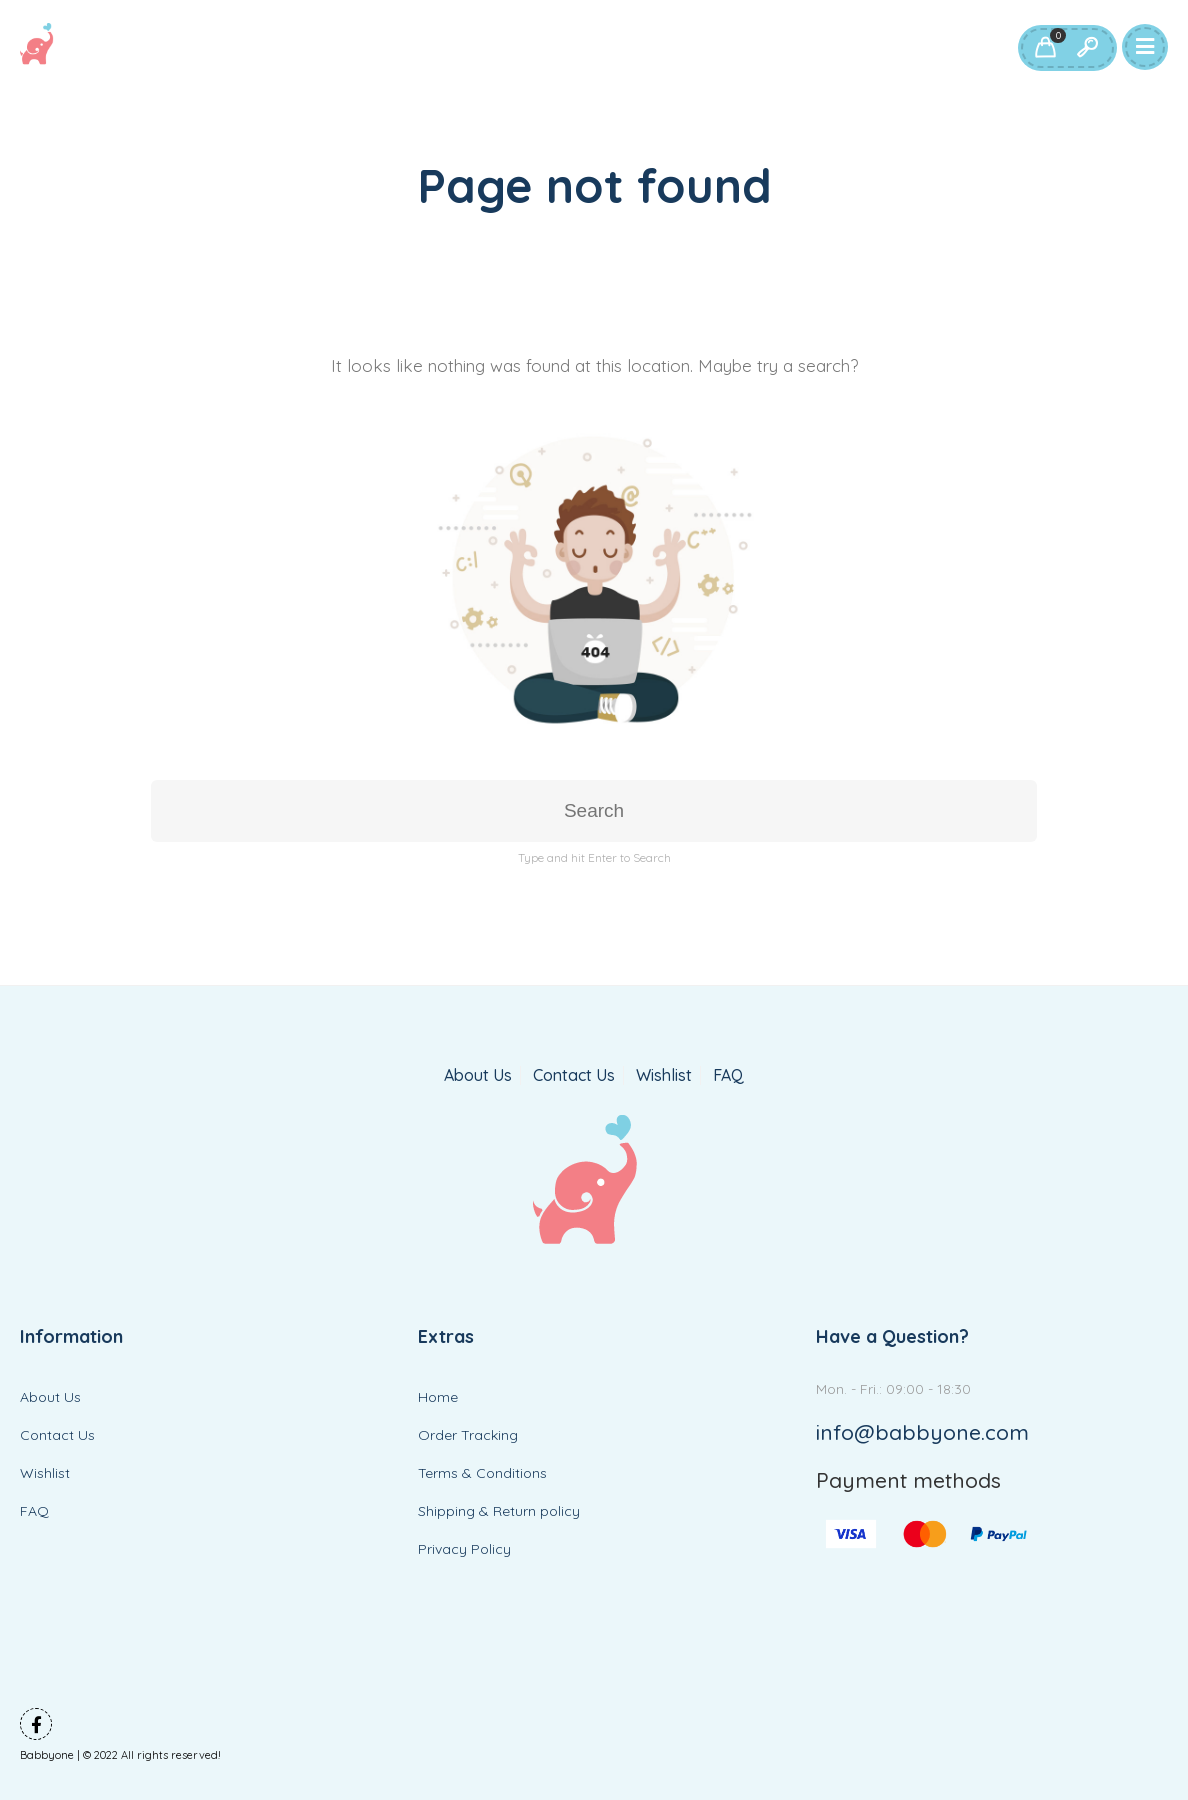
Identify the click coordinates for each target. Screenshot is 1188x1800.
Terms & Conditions (482, 1473)
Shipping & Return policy (499, 1511)
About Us (478, 1075)
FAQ (728, 1075)
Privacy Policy (464, 1549)
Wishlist (664, 1075)
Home (438, 1397)
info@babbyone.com (922, 1432)
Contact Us (574, 1075)
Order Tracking (468, 1435)
